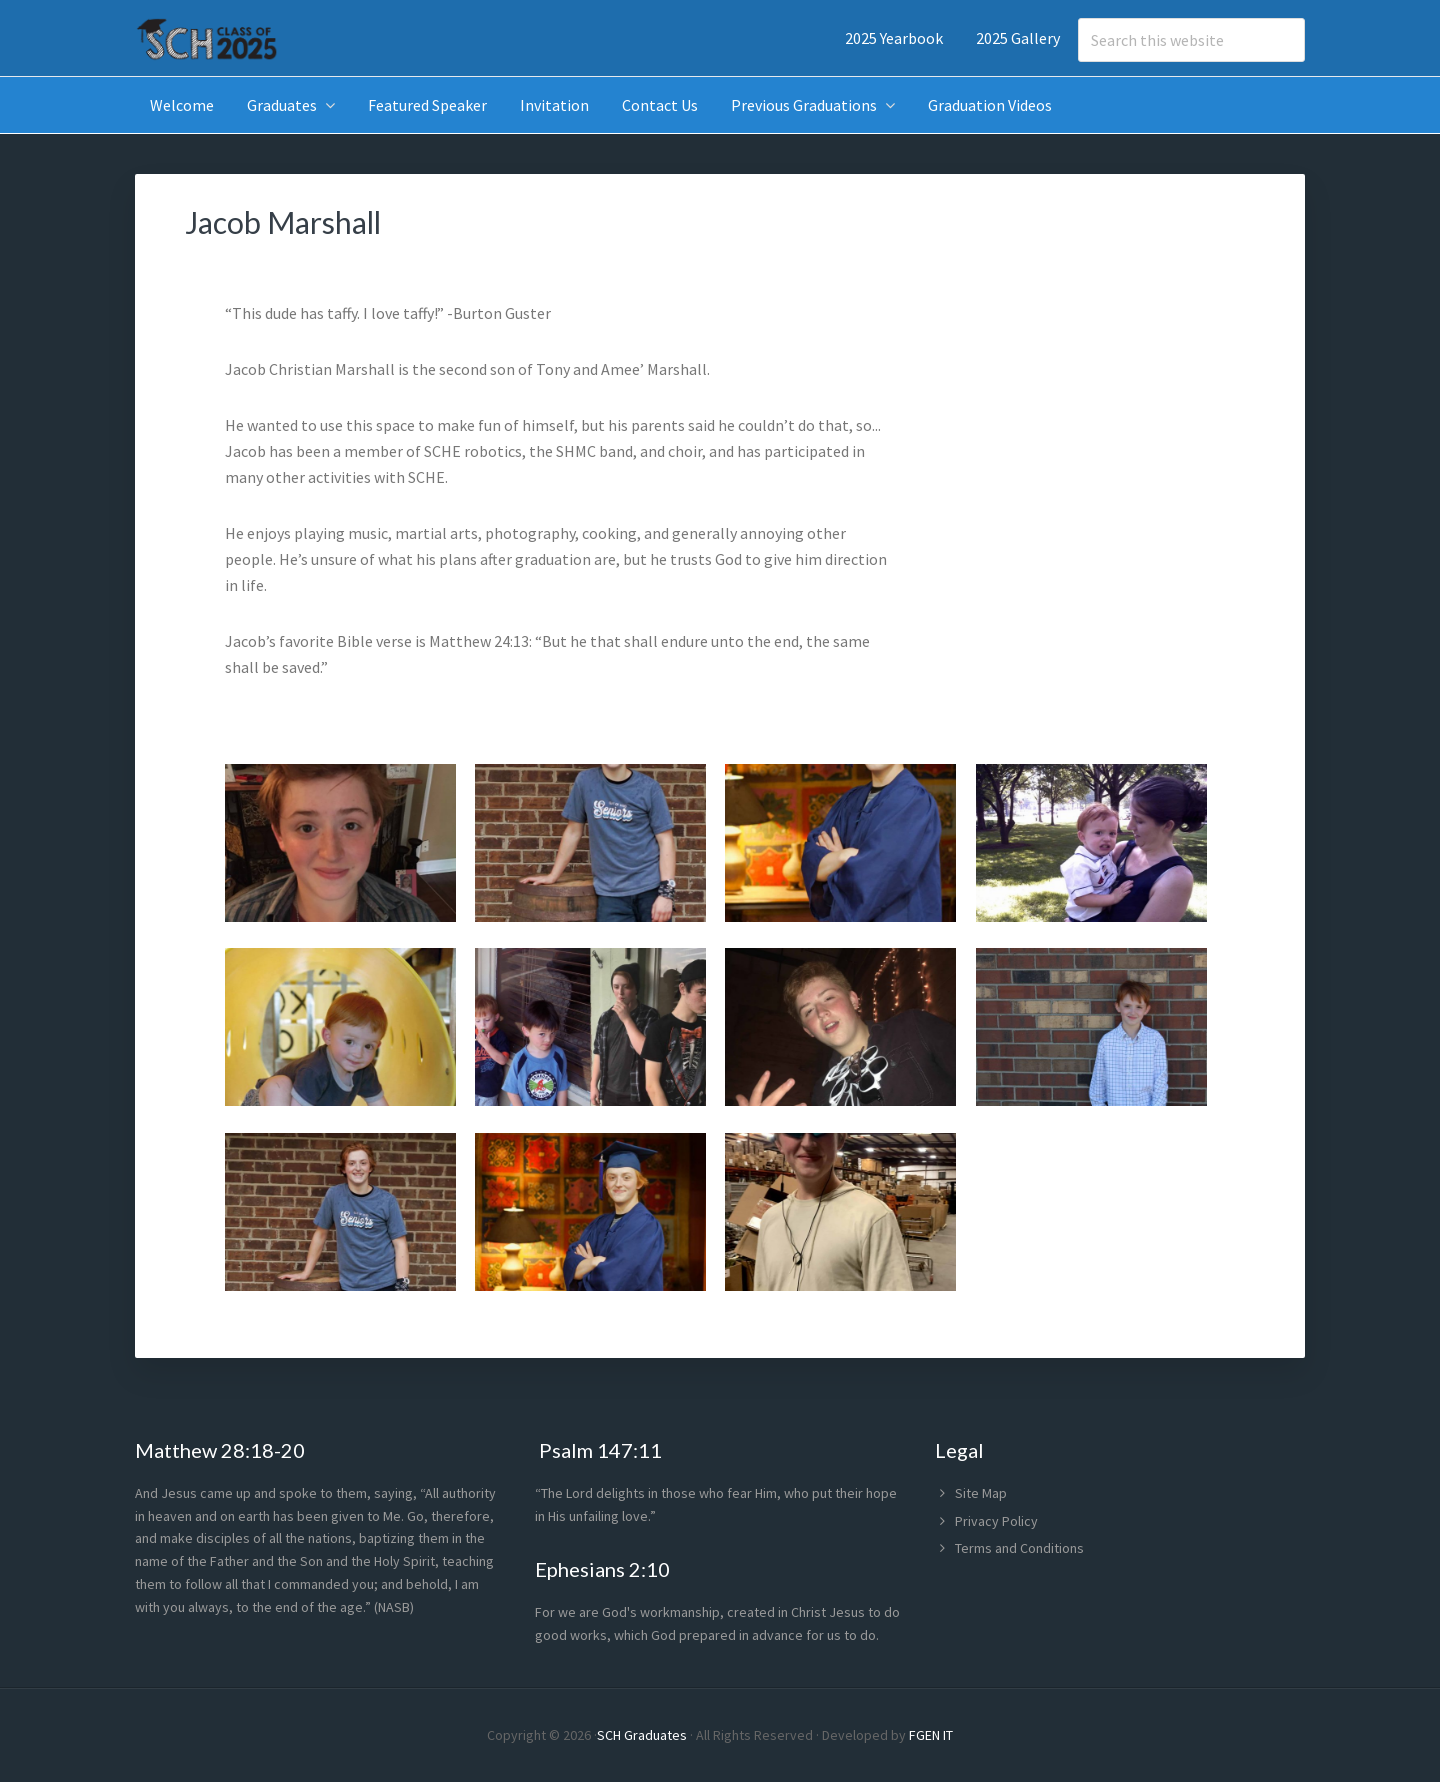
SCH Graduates (642, 1735)
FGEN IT (931, 1735)
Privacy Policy (996, 1521)
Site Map (981, 1493)
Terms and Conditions (1019, 1548)
